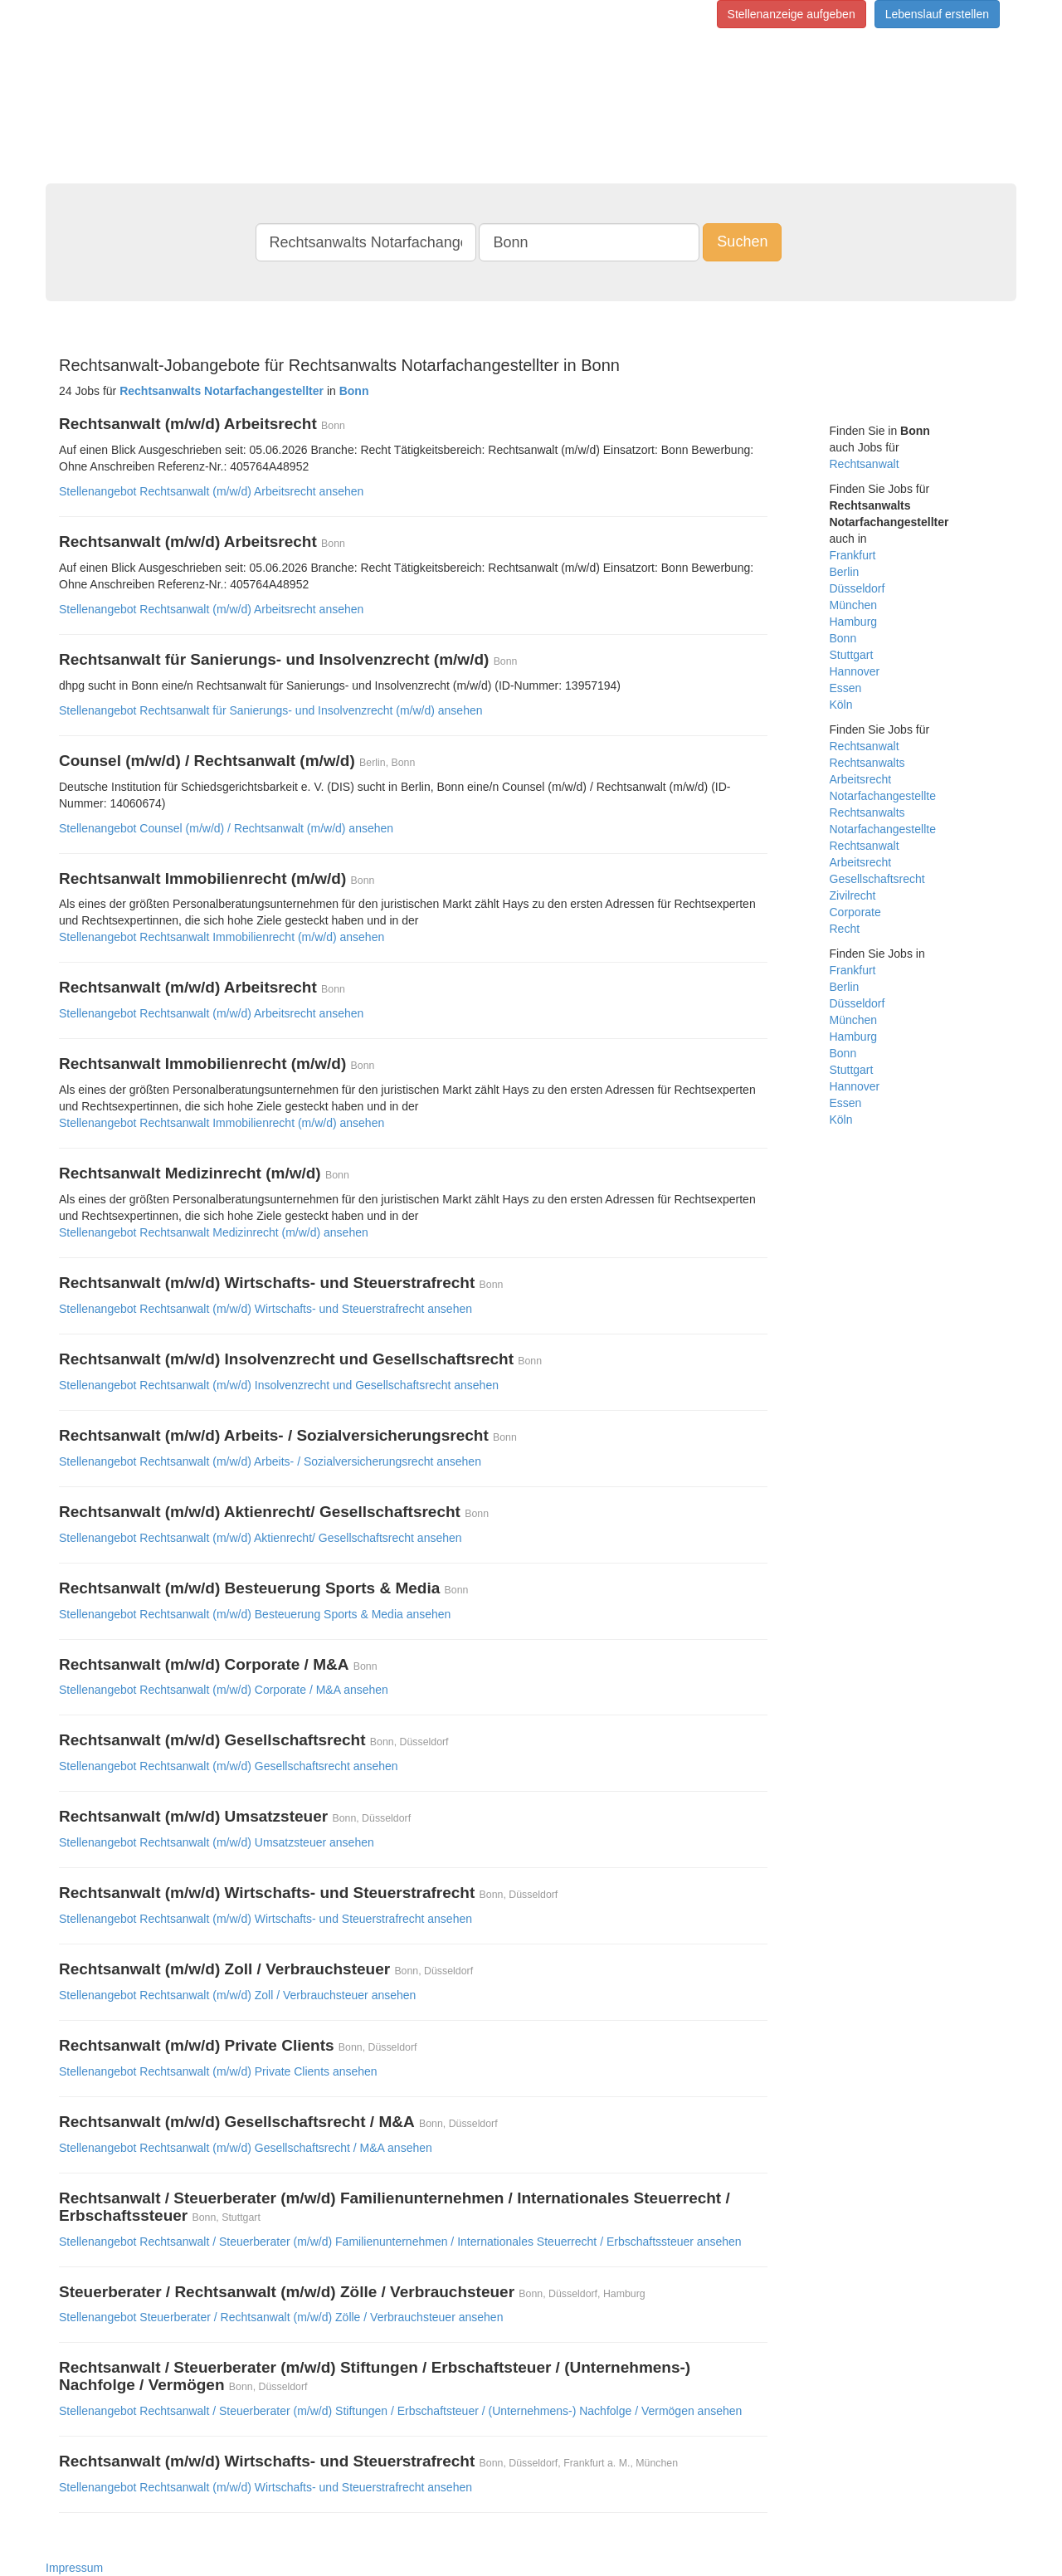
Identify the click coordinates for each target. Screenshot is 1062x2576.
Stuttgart (852, 654)
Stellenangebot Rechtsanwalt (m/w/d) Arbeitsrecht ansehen (211, 491)
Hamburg (854, 621)
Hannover (855, 671)
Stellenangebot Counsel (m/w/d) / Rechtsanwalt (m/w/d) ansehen (226, 828)
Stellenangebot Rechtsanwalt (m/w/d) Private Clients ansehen (218, 2071)
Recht (845, 928)
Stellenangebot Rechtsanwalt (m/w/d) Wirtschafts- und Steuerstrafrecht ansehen (265, 1308)
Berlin (845, 571)
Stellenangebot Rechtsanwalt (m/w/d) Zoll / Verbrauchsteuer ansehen (237, 1995)
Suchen (742, 241)
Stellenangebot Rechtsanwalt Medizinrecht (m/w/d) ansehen (213, 1232)
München (854, 605)
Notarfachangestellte (883, 796)
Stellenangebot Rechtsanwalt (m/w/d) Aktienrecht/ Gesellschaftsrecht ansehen (260, 1537)
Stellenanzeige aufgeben (791, 14)
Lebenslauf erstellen (937, 14)
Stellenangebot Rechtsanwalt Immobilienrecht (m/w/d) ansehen (221, 937)
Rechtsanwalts (867, 762)
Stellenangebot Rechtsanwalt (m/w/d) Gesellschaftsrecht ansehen (228, 1766)
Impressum (74, 2567)
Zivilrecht (853, 895)
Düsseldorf (857, 588)
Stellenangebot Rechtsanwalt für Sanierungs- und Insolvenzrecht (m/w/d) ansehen (271, 710)
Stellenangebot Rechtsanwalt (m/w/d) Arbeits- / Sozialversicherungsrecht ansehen (270, 1461)
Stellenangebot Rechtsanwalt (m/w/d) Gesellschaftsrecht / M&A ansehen (245, 2147)
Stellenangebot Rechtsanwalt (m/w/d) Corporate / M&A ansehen (223, 1689)
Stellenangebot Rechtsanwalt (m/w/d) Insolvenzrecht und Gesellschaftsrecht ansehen (279, 1385)
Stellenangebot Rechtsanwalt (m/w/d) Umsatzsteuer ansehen (216, 1842)
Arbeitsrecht (861, 779)
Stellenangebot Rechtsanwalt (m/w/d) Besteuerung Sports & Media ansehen (255, 1614)
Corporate (855, 912)
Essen (846, 688)
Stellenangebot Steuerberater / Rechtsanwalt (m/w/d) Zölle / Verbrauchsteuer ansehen (281, 2317)
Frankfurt (853, 555)
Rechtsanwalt (864, 464)
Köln (841, 704)
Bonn (843, 638)
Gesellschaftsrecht (877, 879)
